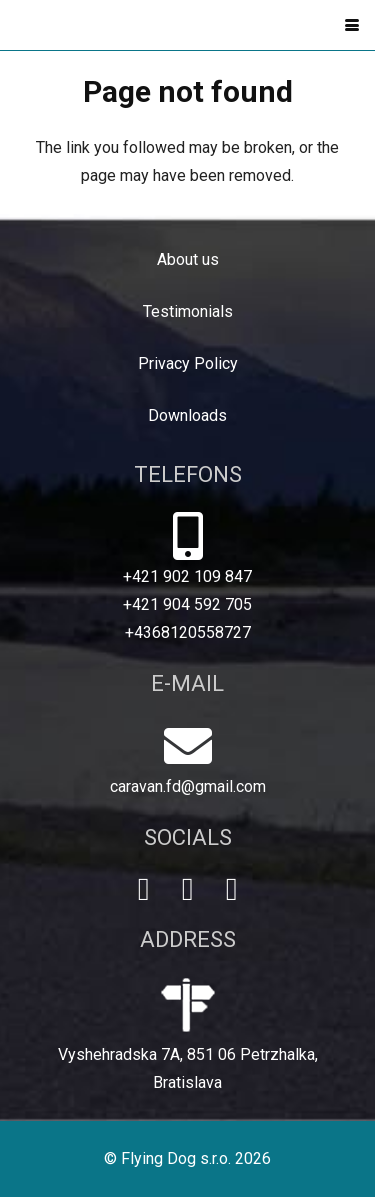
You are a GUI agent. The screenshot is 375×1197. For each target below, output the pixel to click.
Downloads (187, 415)
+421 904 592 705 (187, 604)
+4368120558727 (188, 632)
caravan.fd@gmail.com (188, 786)
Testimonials (188, 311)
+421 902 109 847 (187, 576)
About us (188, 259)
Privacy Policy (188, 363)
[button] (352, 25)
